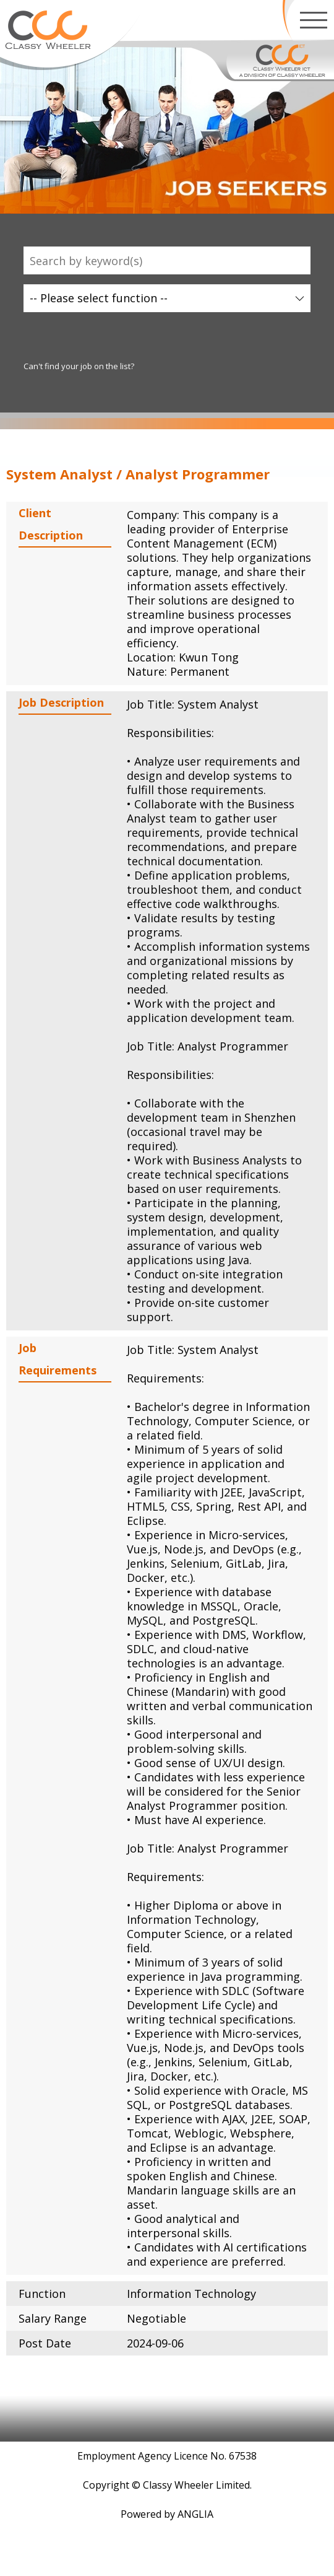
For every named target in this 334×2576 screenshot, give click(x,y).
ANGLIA (195, 2514)
